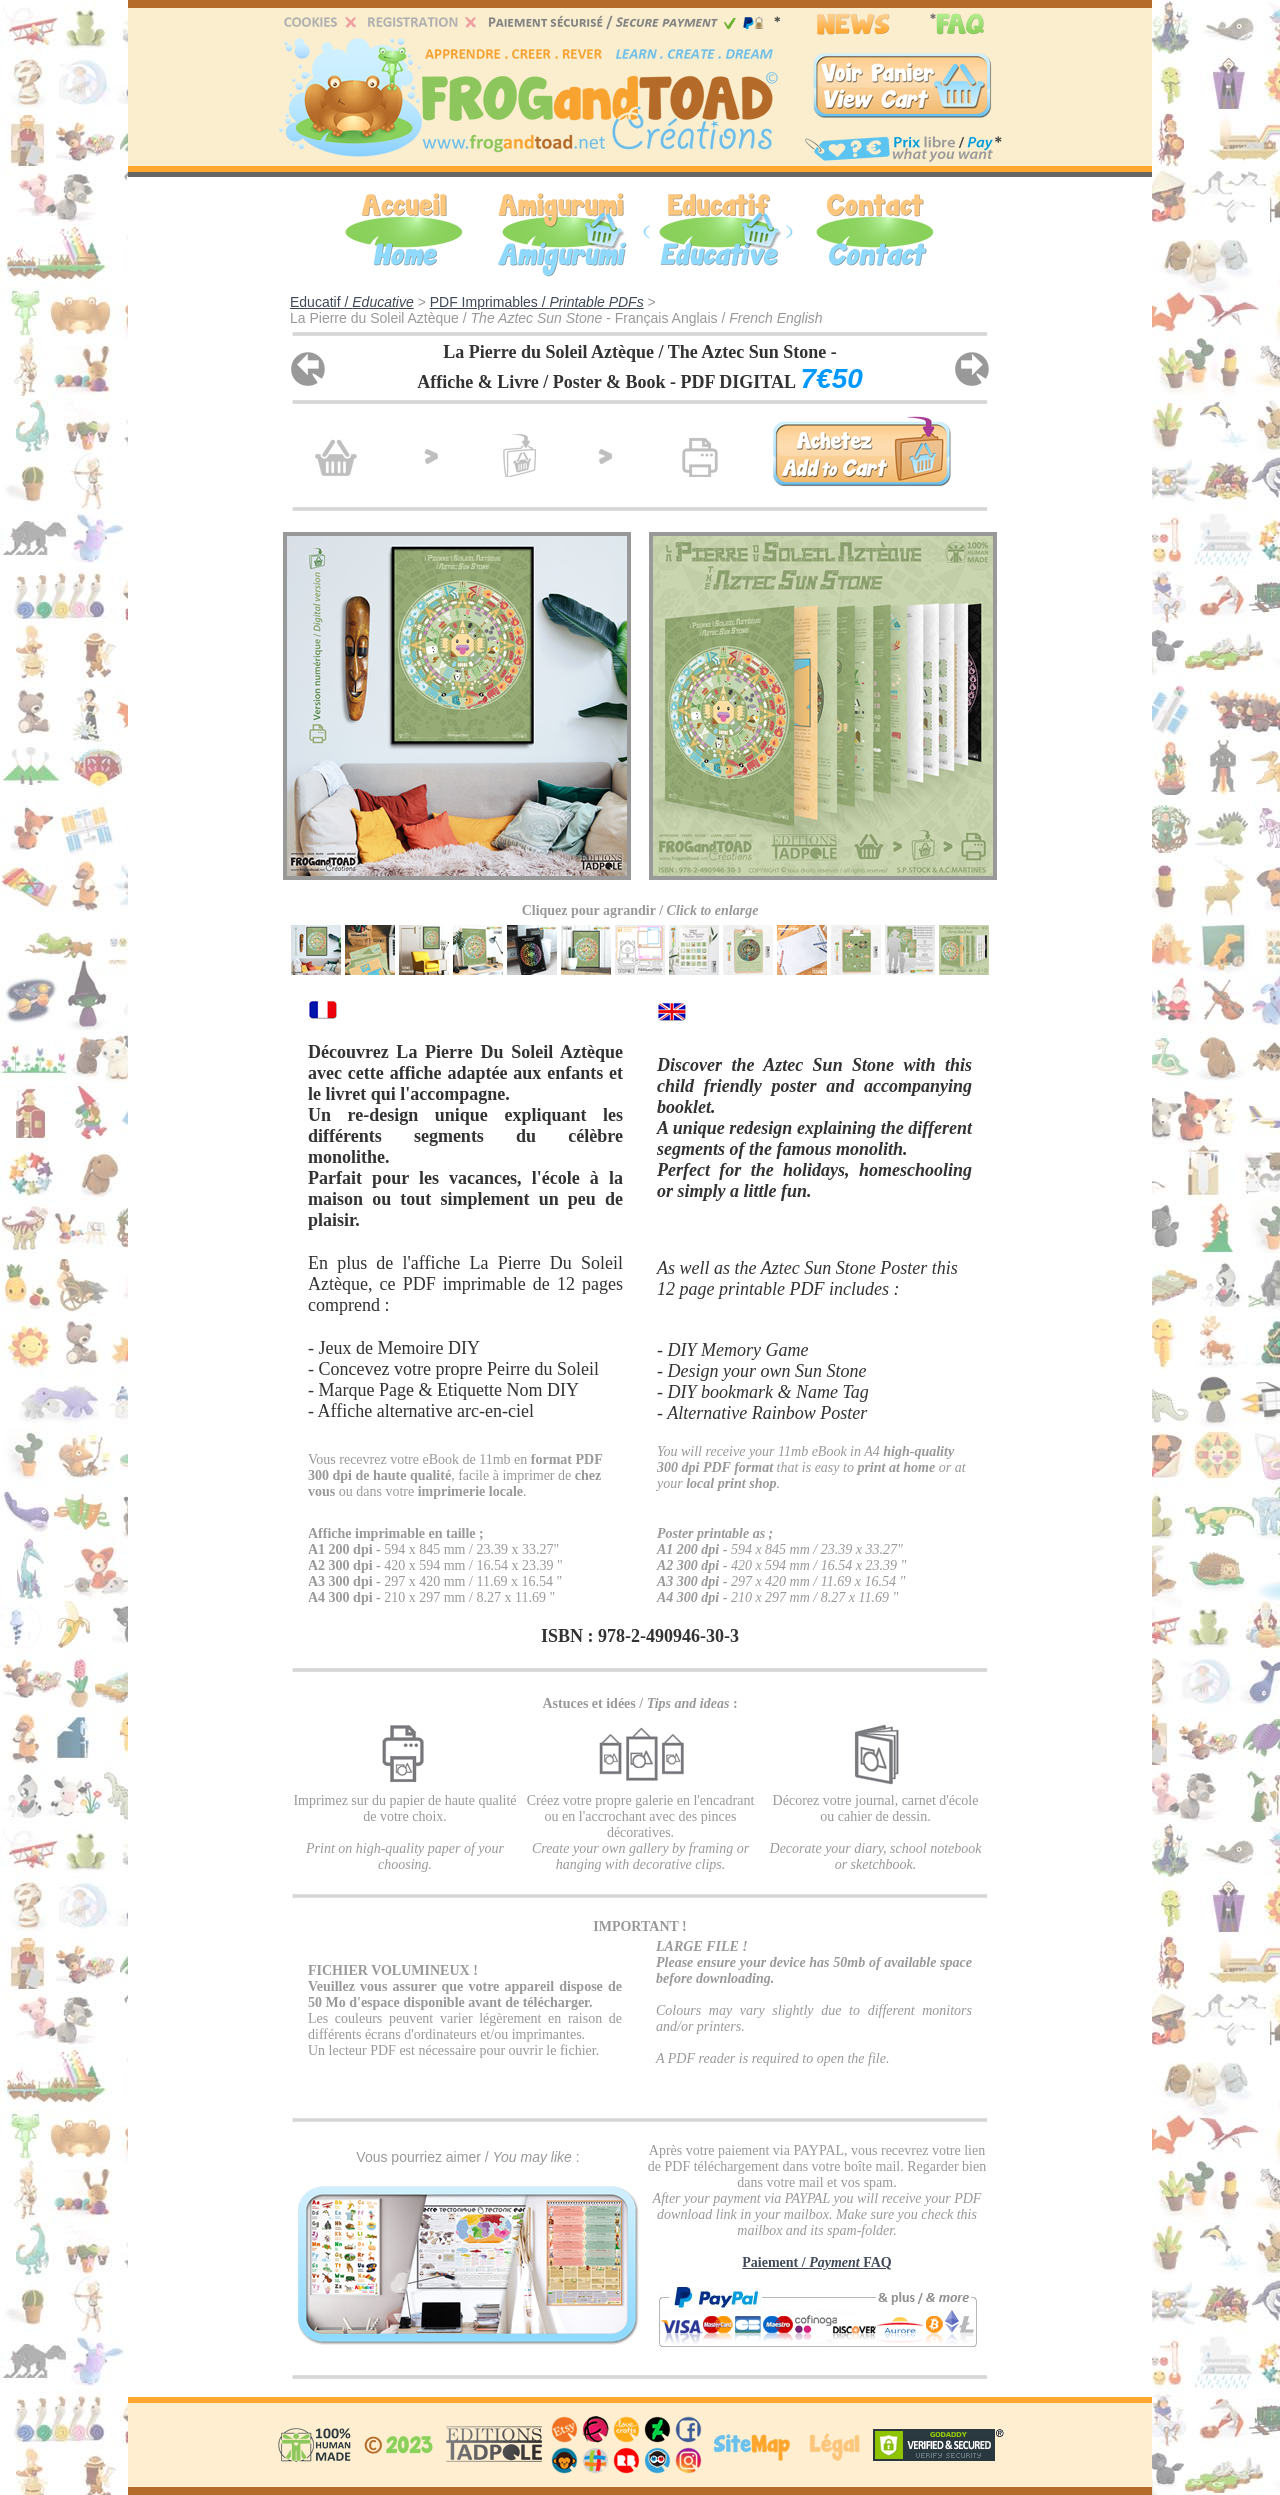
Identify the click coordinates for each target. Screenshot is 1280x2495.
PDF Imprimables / (537, 302)
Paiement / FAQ (816, 2262)
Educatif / (352, 302)
